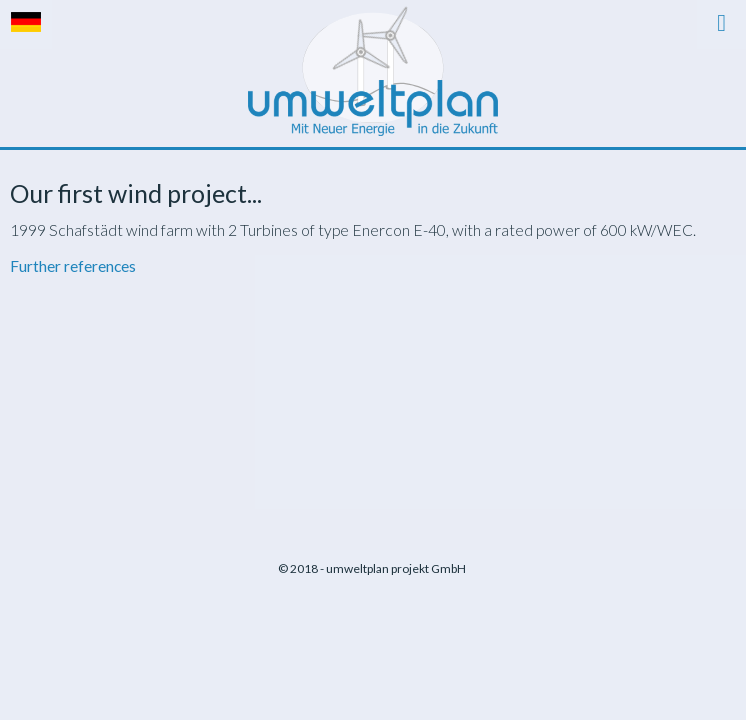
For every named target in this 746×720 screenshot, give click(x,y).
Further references (73, 266)
